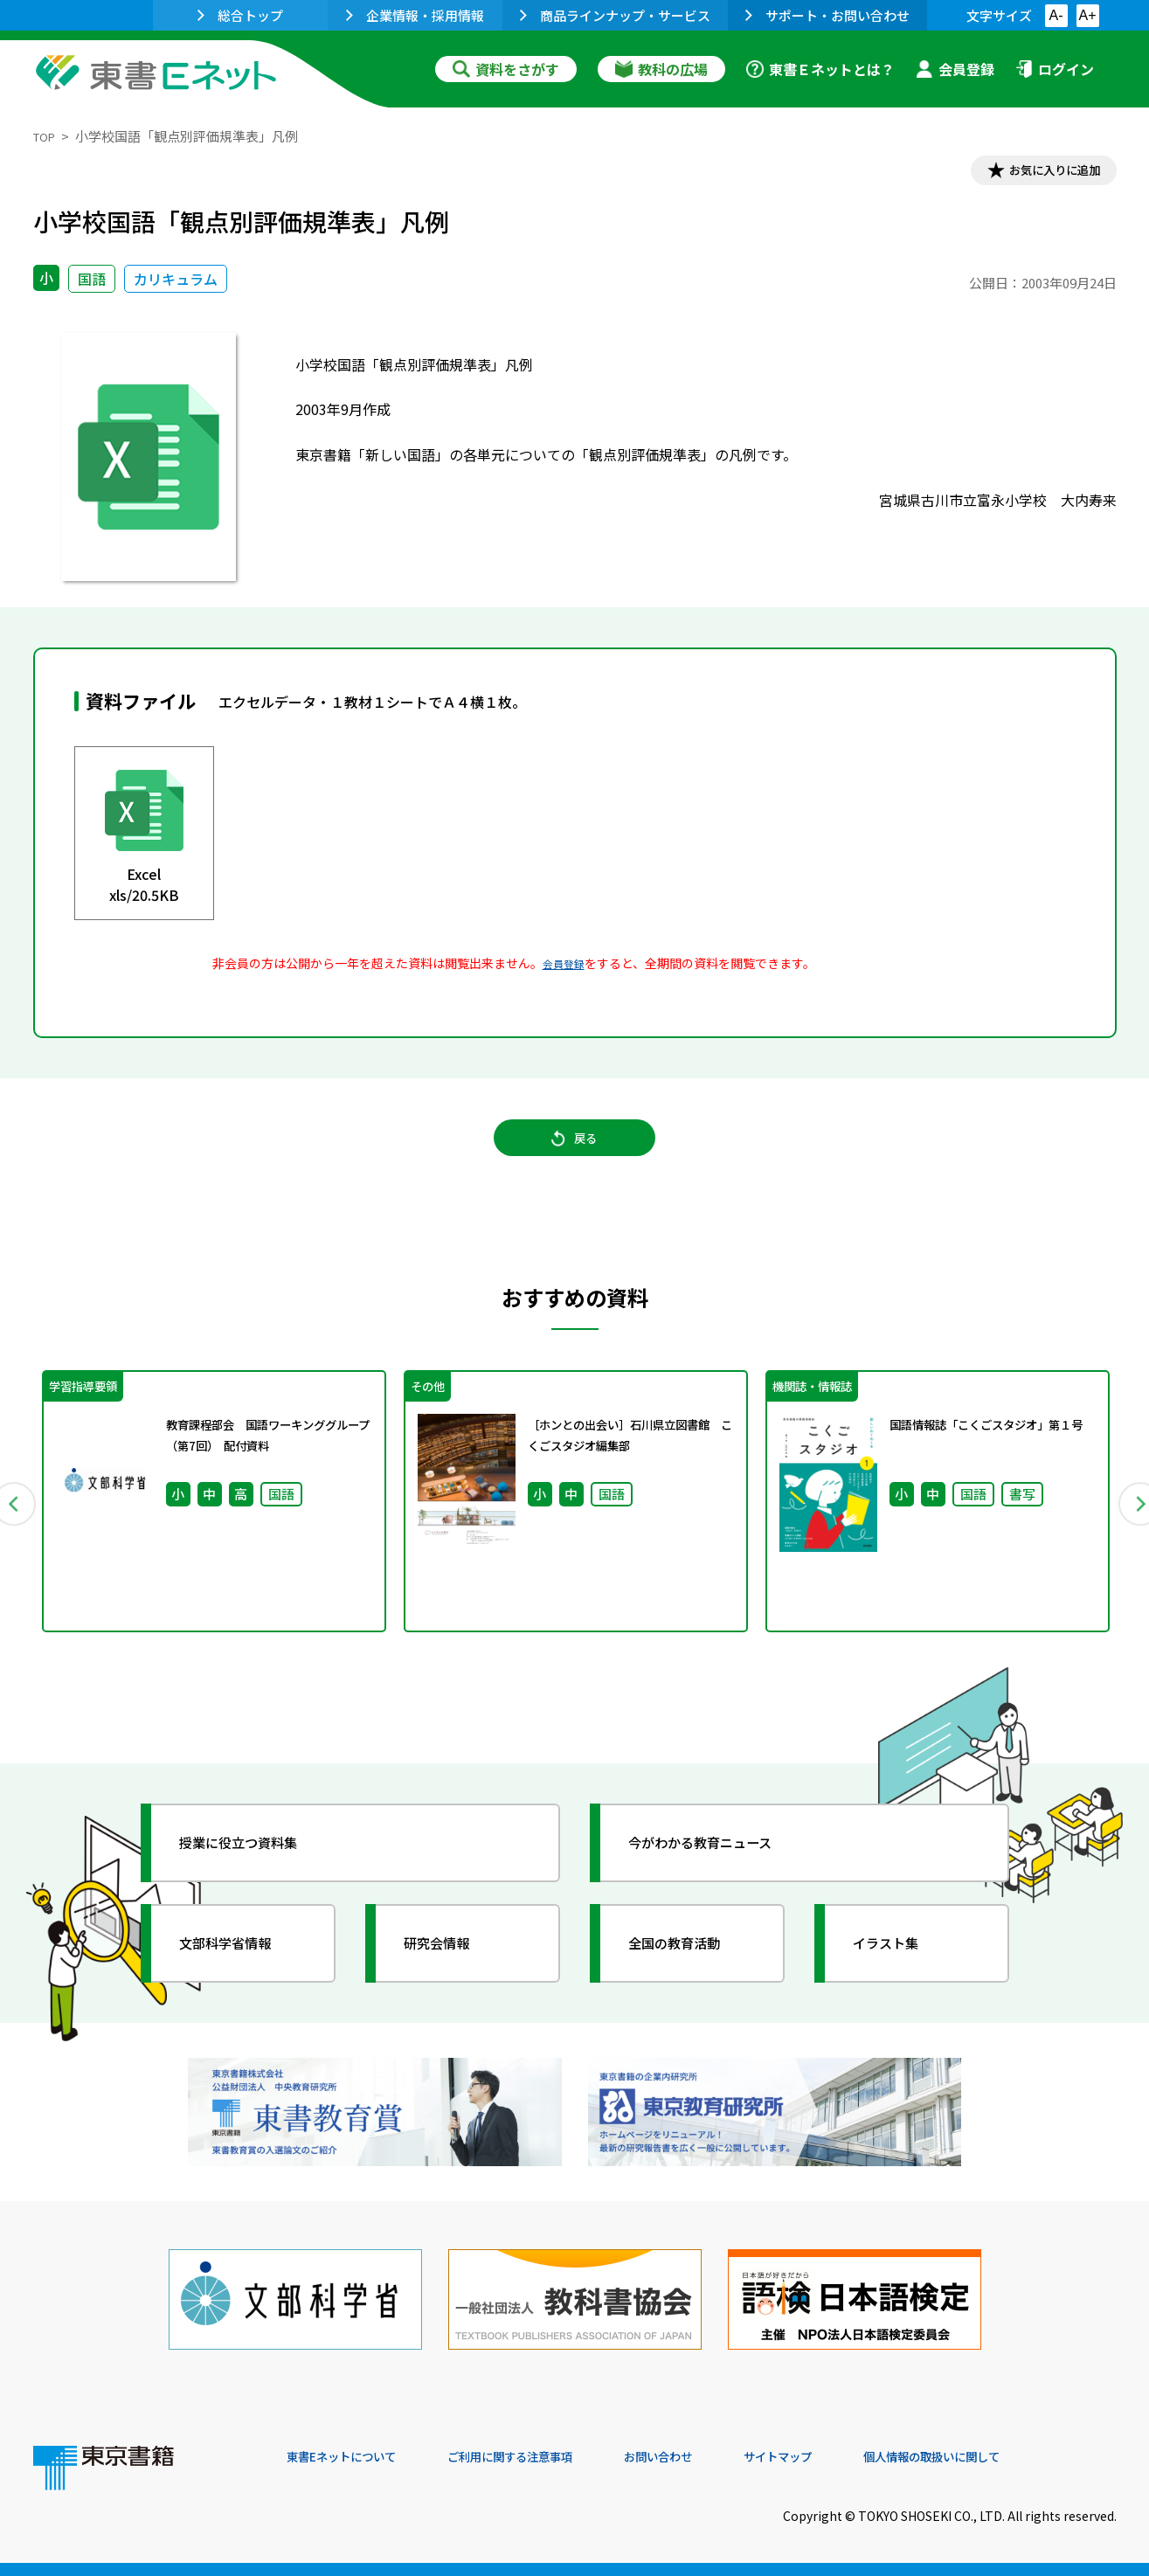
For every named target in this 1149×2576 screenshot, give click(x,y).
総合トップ (240, 15)
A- (1056, 15)
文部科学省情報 (241, 1972)
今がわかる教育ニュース (721, 1871)
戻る (575, 1154)
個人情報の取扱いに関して (1033, 2457)
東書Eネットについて (354, 2457)
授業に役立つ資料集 (257, 1871)
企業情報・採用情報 (415, 15)
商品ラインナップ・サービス (615, 15)
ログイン (1054, 69)
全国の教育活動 (690, 1972)
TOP (46, 136)
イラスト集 (899, 1972)
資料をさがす (506, 69)
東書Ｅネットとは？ (820, 69)
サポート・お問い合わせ (827, 15)
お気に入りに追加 (1041, 173)
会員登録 (955, 69)
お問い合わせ (720, 2457)
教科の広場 (661, 69)
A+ (1087, 15)
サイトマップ (855, 2457)
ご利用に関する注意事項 (549, 2457)
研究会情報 (450, 1972)
